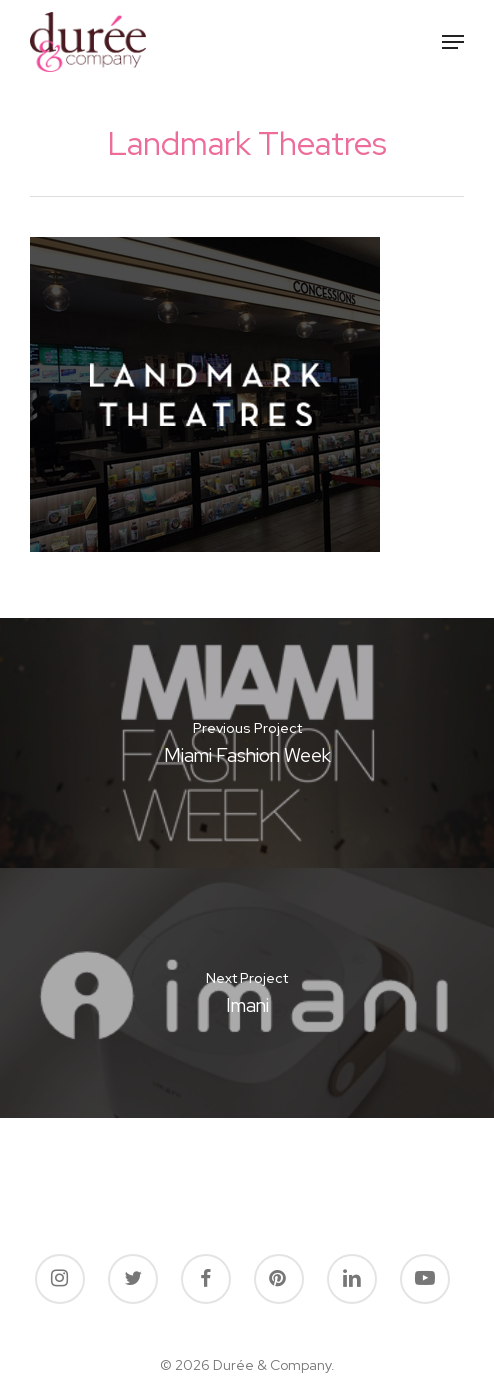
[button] (453, 42)
